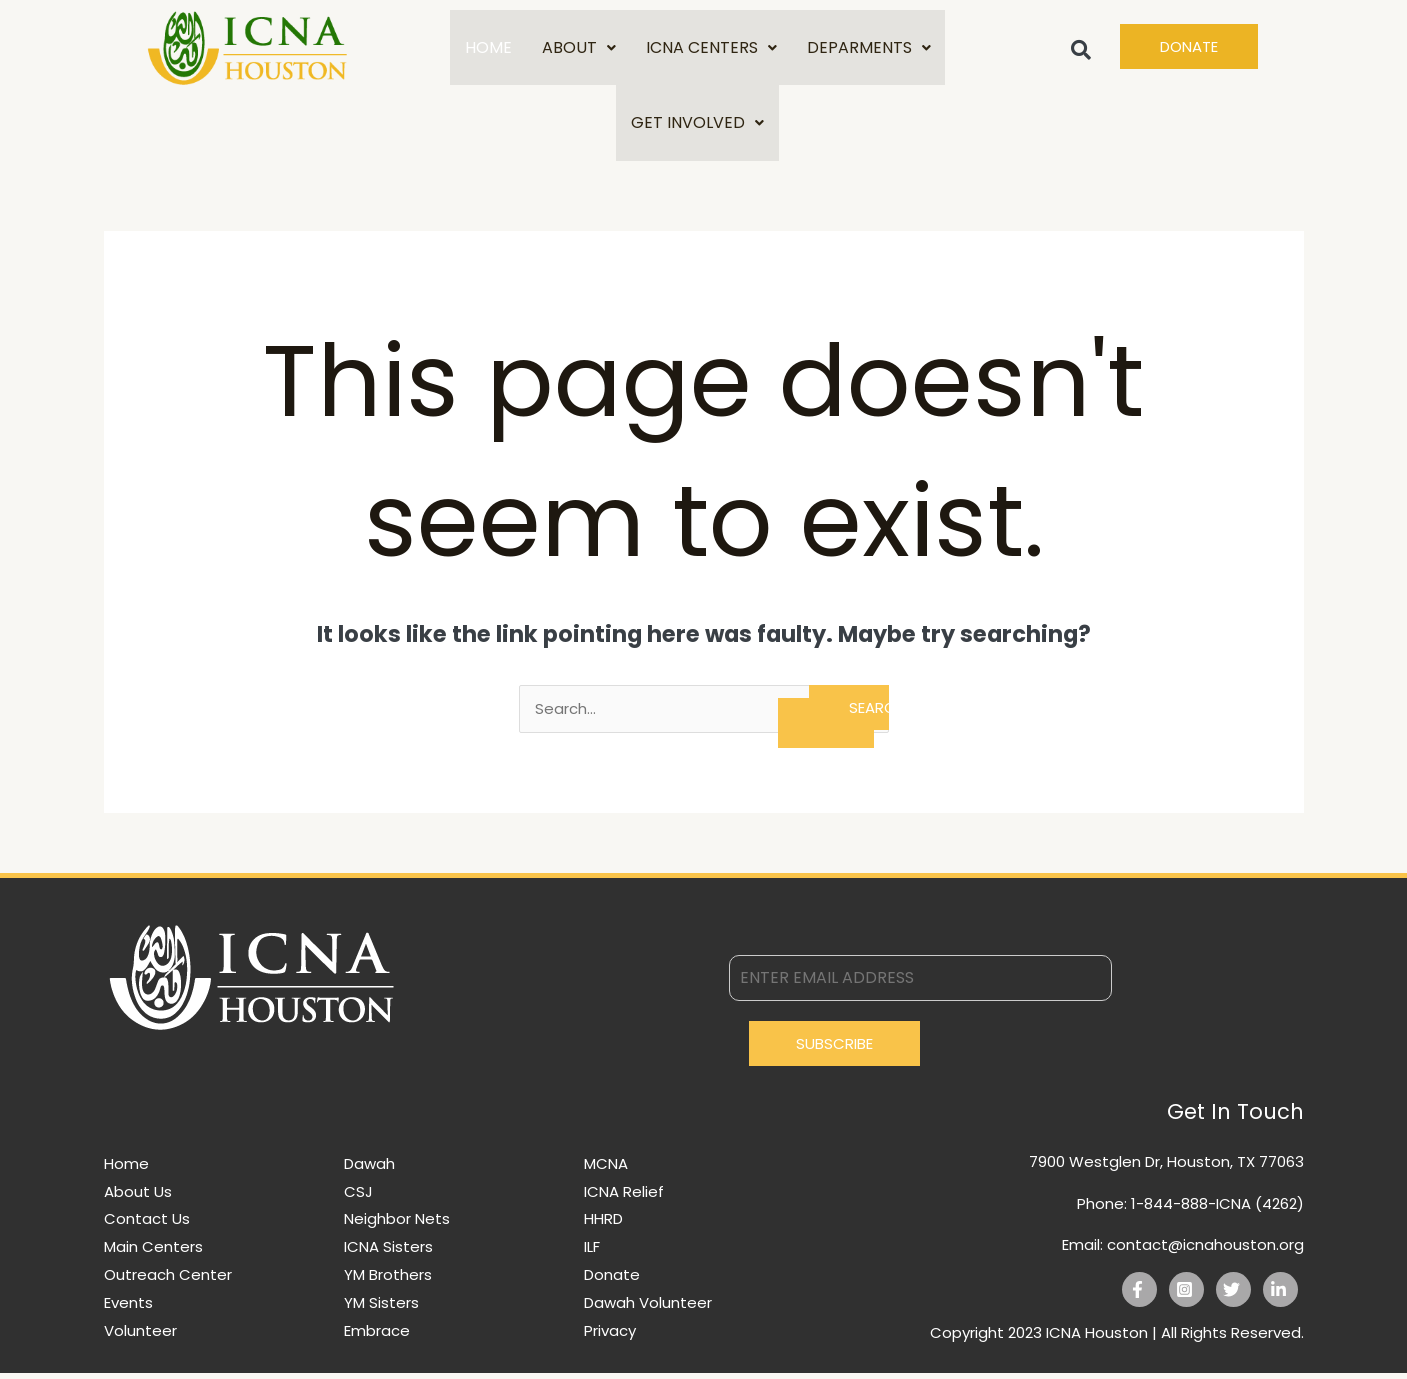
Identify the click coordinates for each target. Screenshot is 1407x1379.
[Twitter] (1233, 1295)
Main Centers (153, 1252)
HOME (488, 48)
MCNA (606, 1169)
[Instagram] (1186, 1295)
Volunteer (140, 1336)
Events (128, 1308)
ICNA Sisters (388, 1252)
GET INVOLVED (697, 126)
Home (126, 1169)
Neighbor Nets (397, 1224)
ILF (592, 1252)
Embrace (377, 1336)
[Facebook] (1139, 1295)
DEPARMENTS (869, 48)
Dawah (369, 1169)
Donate (612, 1280)
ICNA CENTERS (711, 48)
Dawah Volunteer (648, 1308)
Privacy (610, 1336)
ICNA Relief (624, 1197)
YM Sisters (381, 1308)
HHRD (603, 1224)
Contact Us (147, 1224)
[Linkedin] (1280, 1295)
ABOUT (579, 48)
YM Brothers (388, 1280)
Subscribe (834, 1049)
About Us (138, 1197)
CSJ (358, 1197)
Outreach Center (168, 1280)
